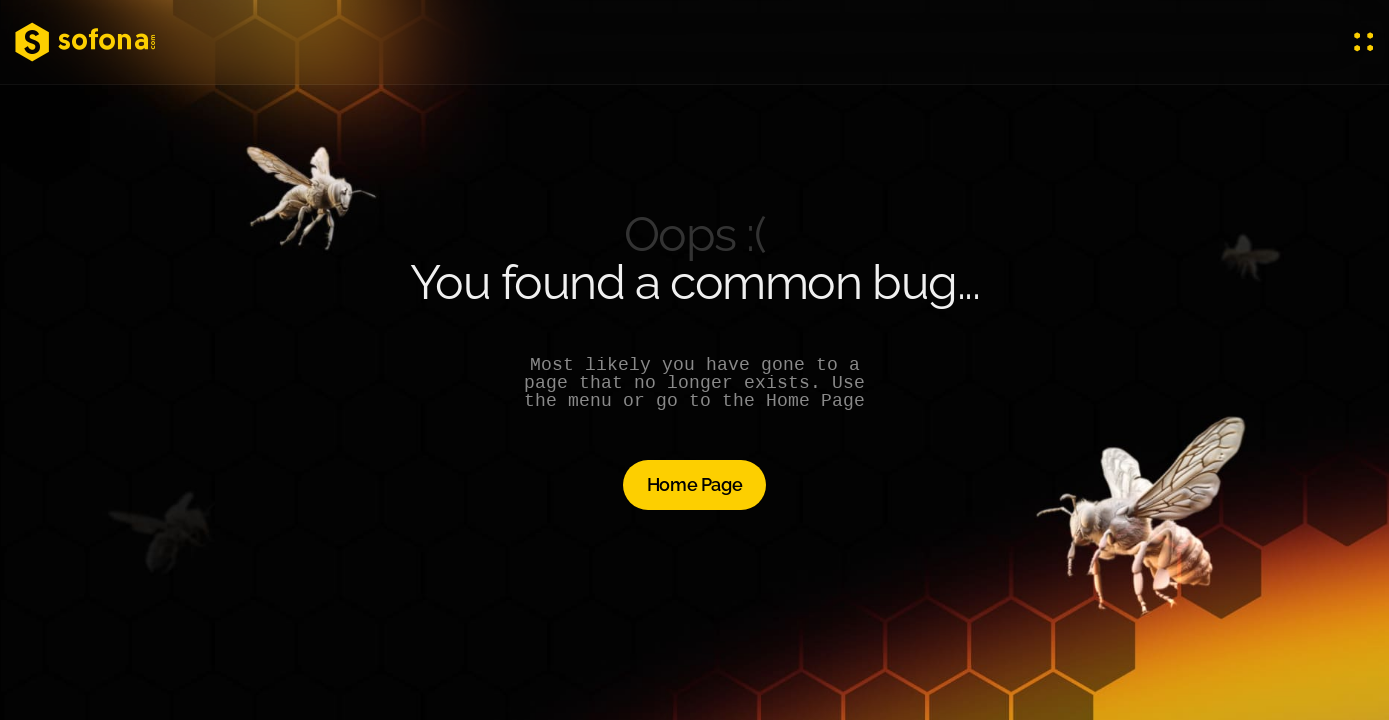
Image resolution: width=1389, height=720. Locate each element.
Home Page (695, 484)
